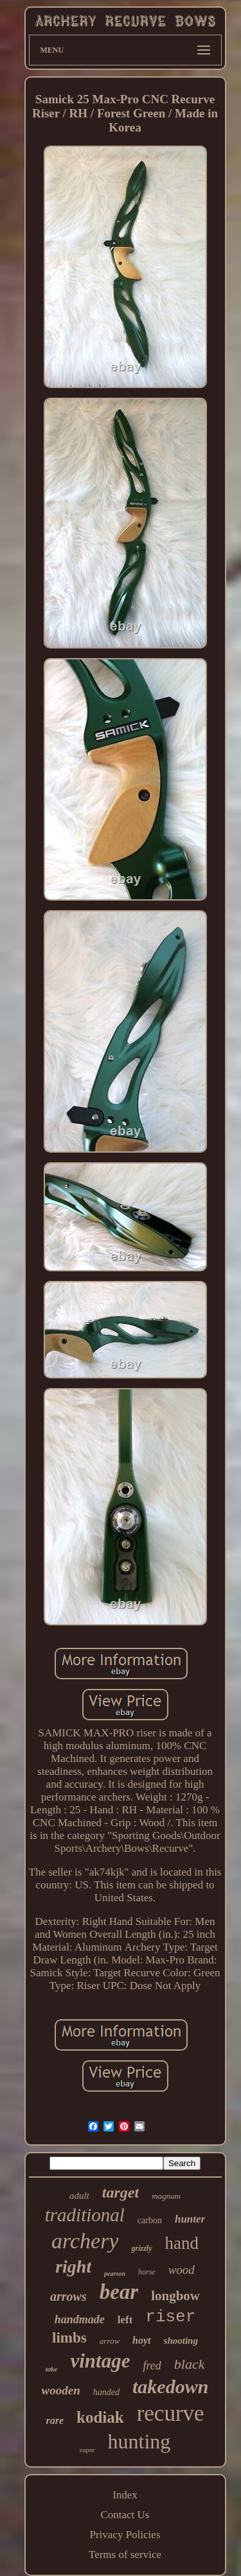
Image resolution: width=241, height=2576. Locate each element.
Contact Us (124, 2515)
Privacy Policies (124, 2535)
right (73, 2266)
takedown (170, 2386)
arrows (68, 2296)
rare (55, 2420)
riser (170, 2316)
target (120, 2192)
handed (106, 2392)
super (87, 2449)
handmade (80, 2319)
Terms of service (125, 2554)
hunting (139, 2441)
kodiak (100, 2417)
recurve (170, 2413)
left (125, 2320)
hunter (190, 2219)
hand (182, 2243)
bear (119, 2291)
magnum (166, 2196)
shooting (181, 2340)
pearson (114, 2273)
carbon (150, 2220)
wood (181, 2269)
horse (147, 2271)
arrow (110, 2341)
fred (152, 2365)
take (52, 2369)
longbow (175, 2295)
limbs (69, 2338)
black (189, 2364)
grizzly (141, 2248)
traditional (85, 2215)
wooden (61, 2390)
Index (125, 2495)
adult (79, 2195)
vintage (100, 2361)
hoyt (141, 2340)
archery (84, 2241)
